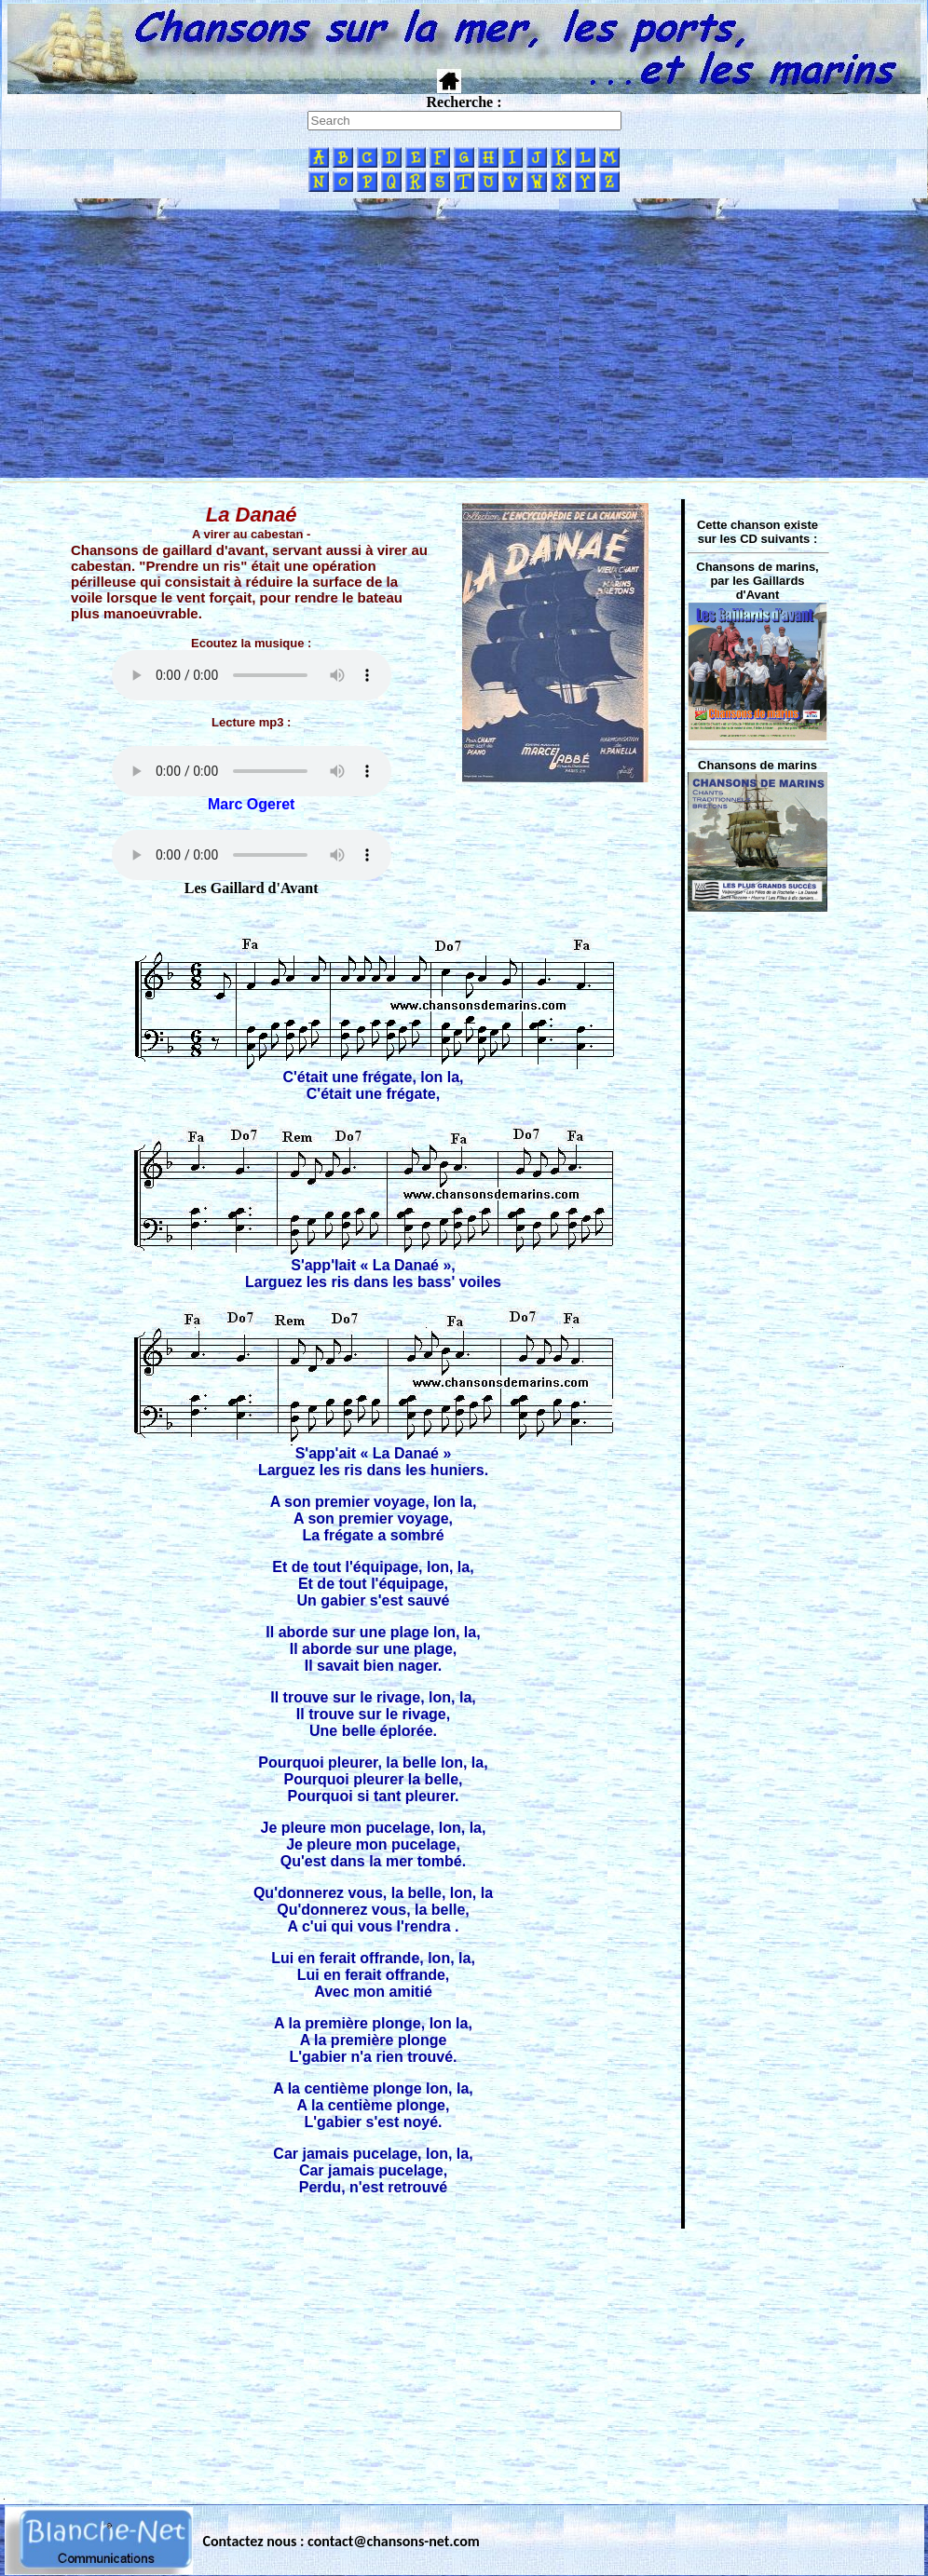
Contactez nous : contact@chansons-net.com (341, 2541)
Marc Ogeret (251, 804)
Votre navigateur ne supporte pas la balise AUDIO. (251, 675)
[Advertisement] (464, 338)
